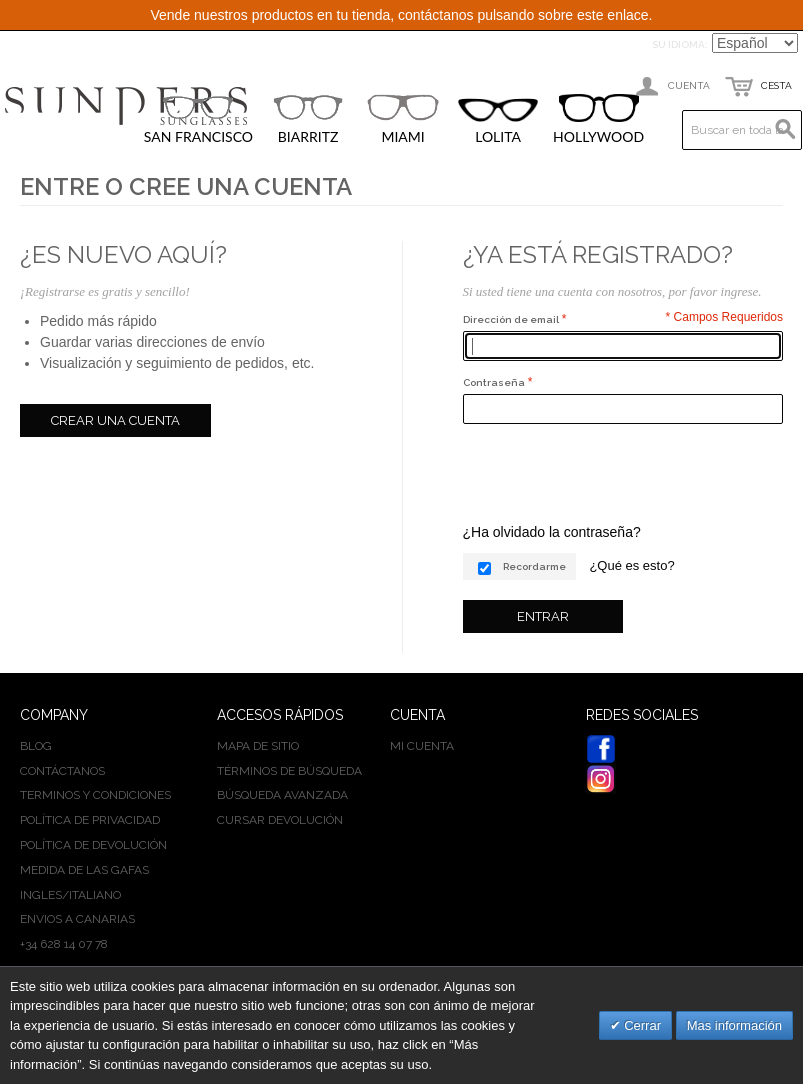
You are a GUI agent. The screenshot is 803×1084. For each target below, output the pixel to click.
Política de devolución (93, 845)
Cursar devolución (280, 820)
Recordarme (534, 566)
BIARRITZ (308, 119)
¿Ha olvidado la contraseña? (552, 532)
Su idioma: (680, 44)
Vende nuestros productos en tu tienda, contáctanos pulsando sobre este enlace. (401, 15)
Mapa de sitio (258, 746)
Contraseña (494, 382)
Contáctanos (62, 771)
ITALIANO (95, 895)
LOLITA (498, 121)
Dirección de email (511, 319)
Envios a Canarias (77, 919)
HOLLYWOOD (598, 119)
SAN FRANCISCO (198, 119)
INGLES (41, 895)
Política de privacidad (90, 820)
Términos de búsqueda (289, 771)
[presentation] (615, 473)
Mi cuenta (422, 746)
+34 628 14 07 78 (64, 944)
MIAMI (403, 119)
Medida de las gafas (84, 870)
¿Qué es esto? (631, 565)
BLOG (36, 746)
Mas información (734, 1025)
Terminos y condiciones (95, 795)
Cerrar (641, 1025)
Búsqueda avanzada (282, 795)
